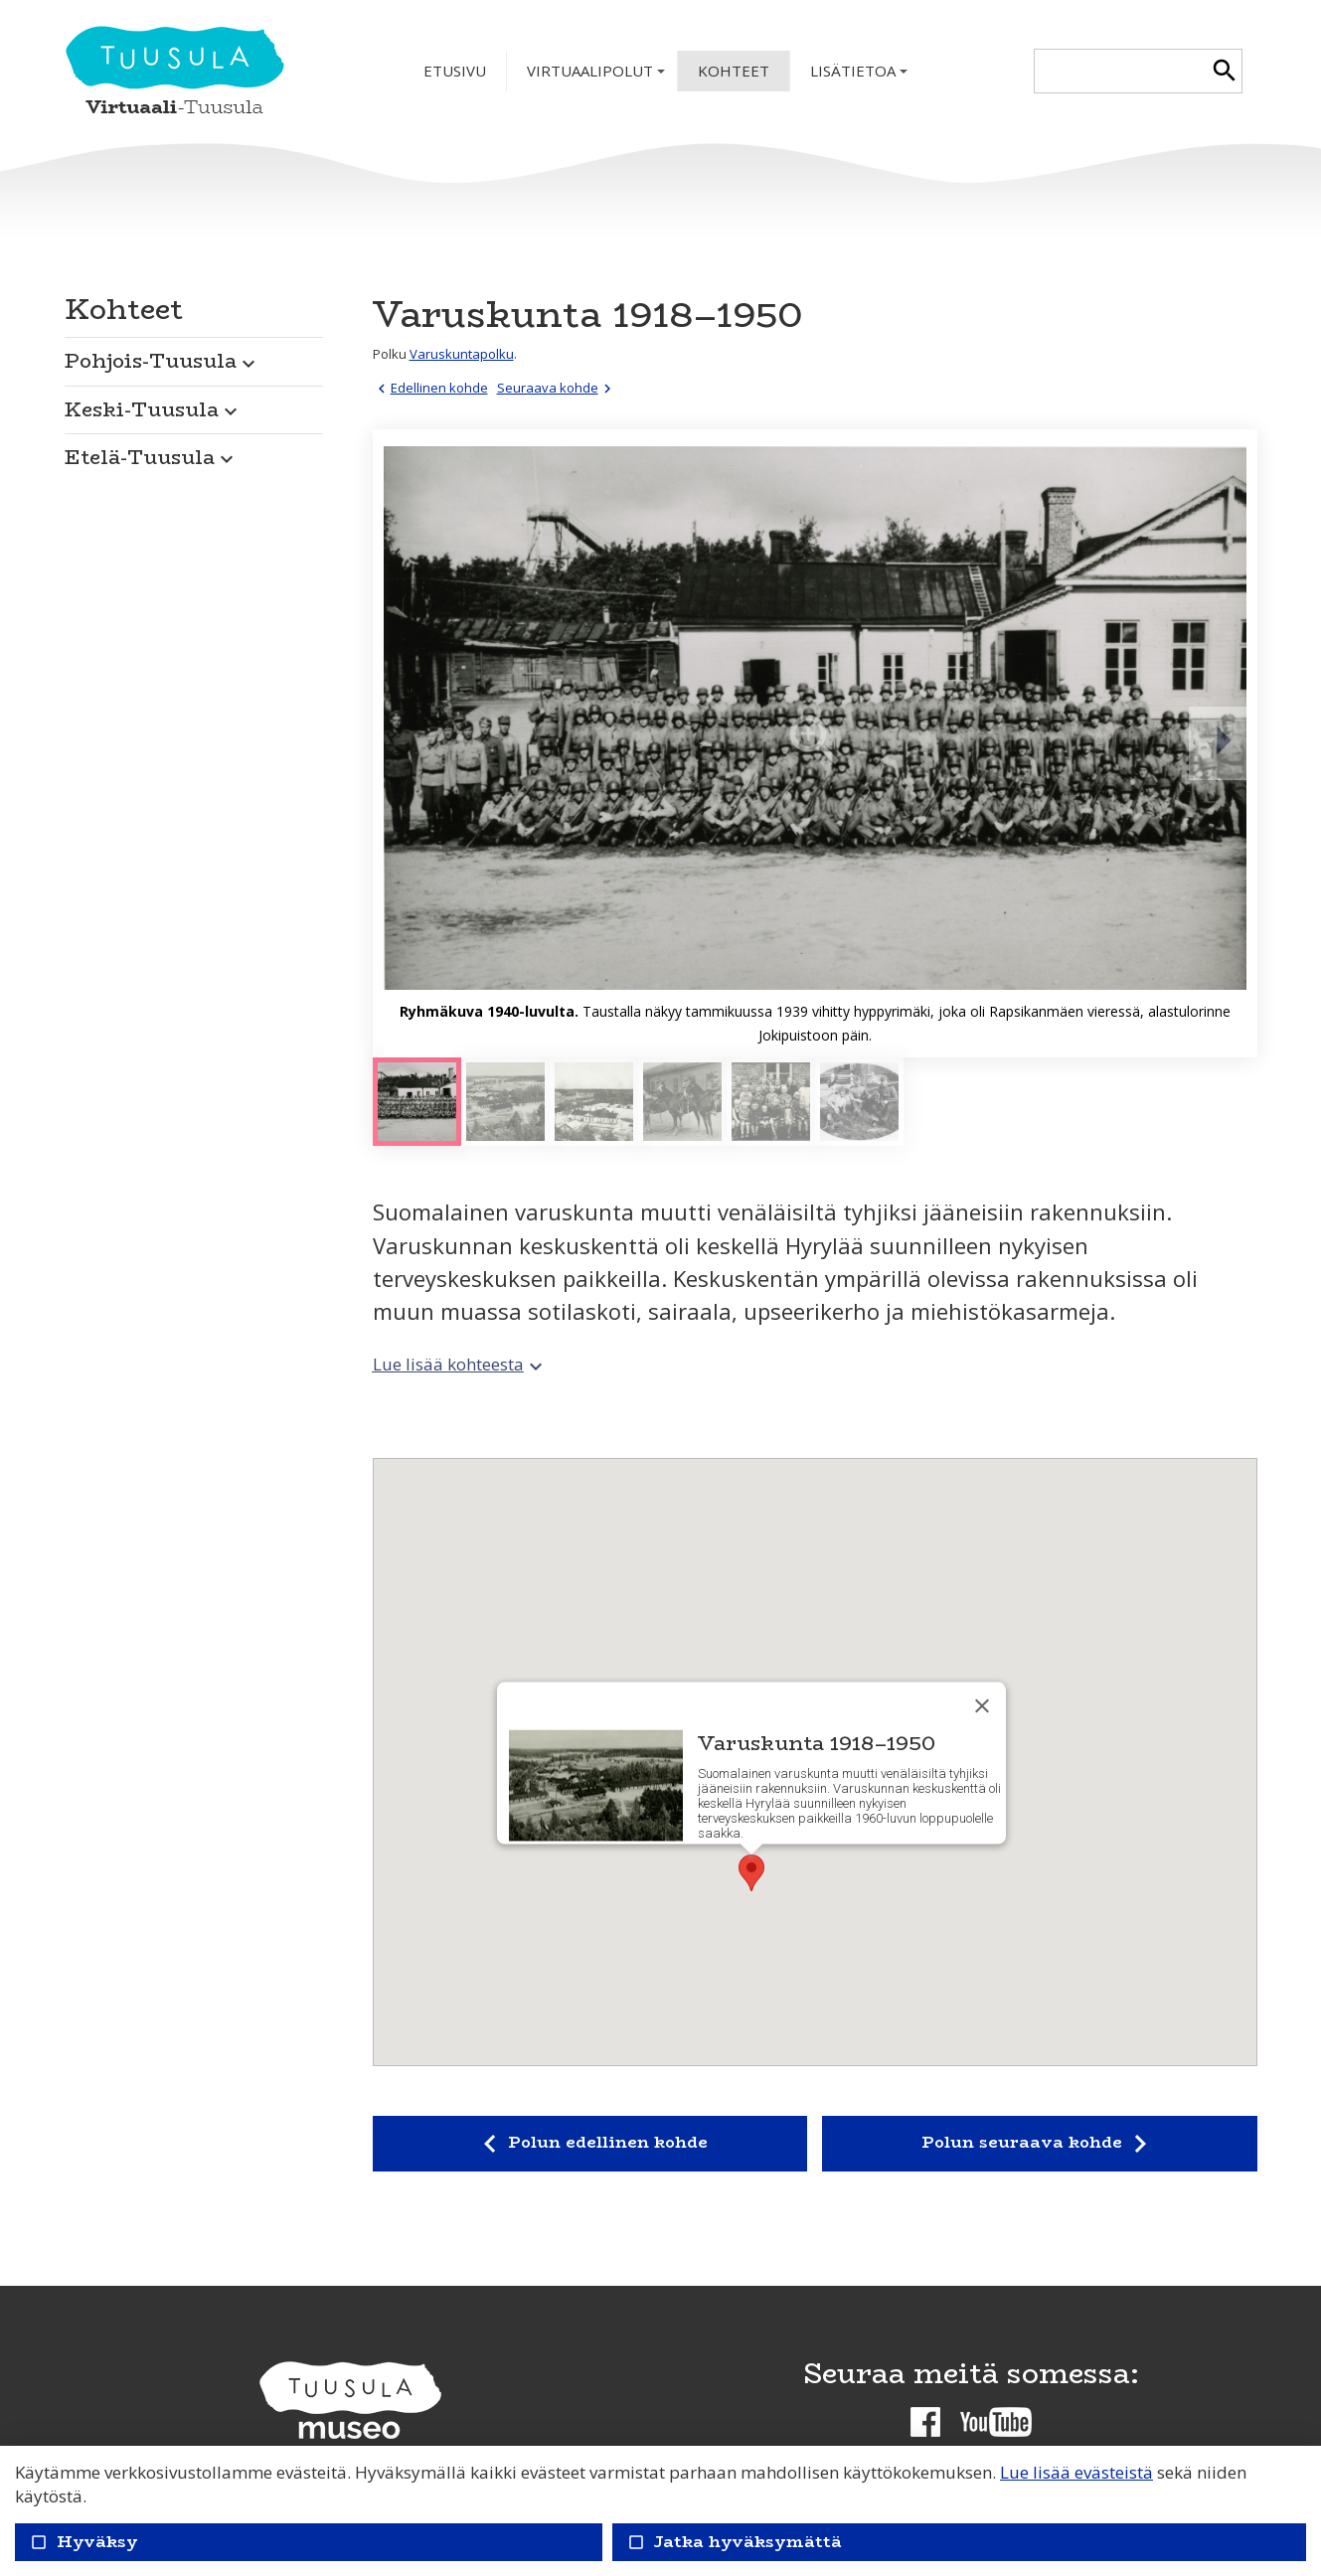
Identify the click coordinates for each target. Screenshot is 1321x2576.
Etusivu (454, 70)
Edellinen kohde (430, 388)
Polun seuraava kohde (1039, 2144)
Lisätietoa (860, 76)
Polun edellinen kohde (589, 2144)
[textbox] (1121, 71)
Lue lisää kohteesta (460, 1364)
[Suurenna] (815, 743)
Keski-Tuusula (154, 409)
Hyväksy (84, 2541)
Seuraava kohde (556, 388)
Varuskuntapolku (462, 354)
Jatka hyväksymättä (734, 2541)
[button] (194, 356)
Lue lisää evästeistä (1076, 2472)
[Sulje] (982, 1705)
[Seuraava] (1222, 743)
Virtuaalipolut (598, 76)
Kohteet (733, 70)
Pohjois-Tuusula (162, 360)
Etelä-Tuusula (152, 456)
